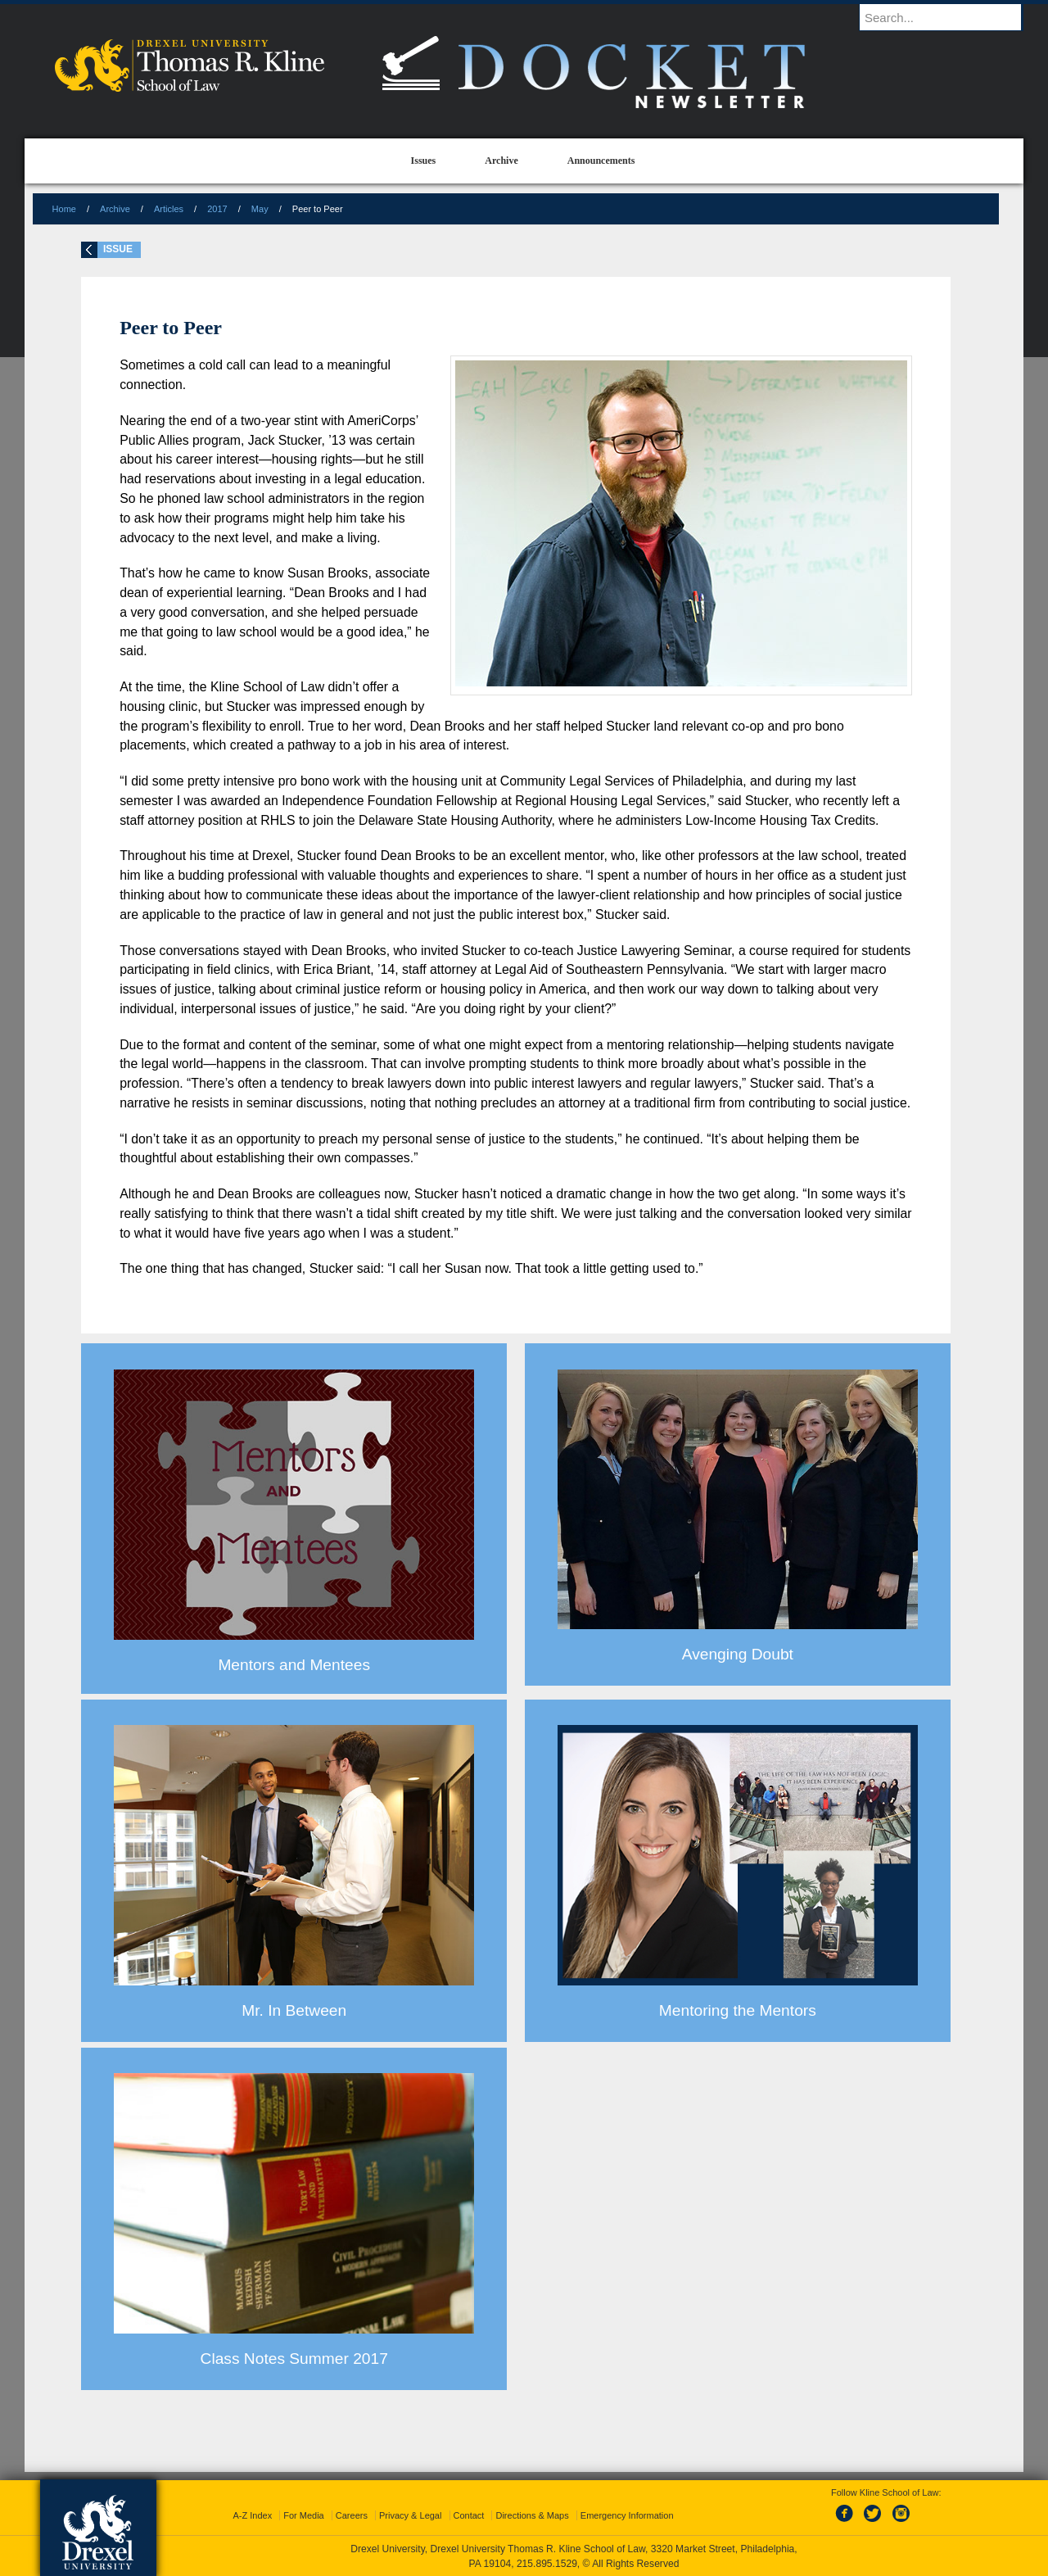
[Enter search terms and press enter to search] (949, 17)
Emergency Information (627, 2515)
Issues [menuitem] (423, 160)
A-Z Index (252, 2515)
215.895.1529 (547, 2563)
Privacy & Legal (410, 2515)
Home (64, 209)
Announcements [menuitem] (601, 160)
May (260, 209)
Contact (469, 2515)
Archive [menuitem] (501, 160)
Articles (168, 209)
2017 (217, 209)
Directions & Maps (531, 2515)
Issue (118, 249)
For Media (303, 2515)
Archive (115, 209)
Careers (352, 2515)
